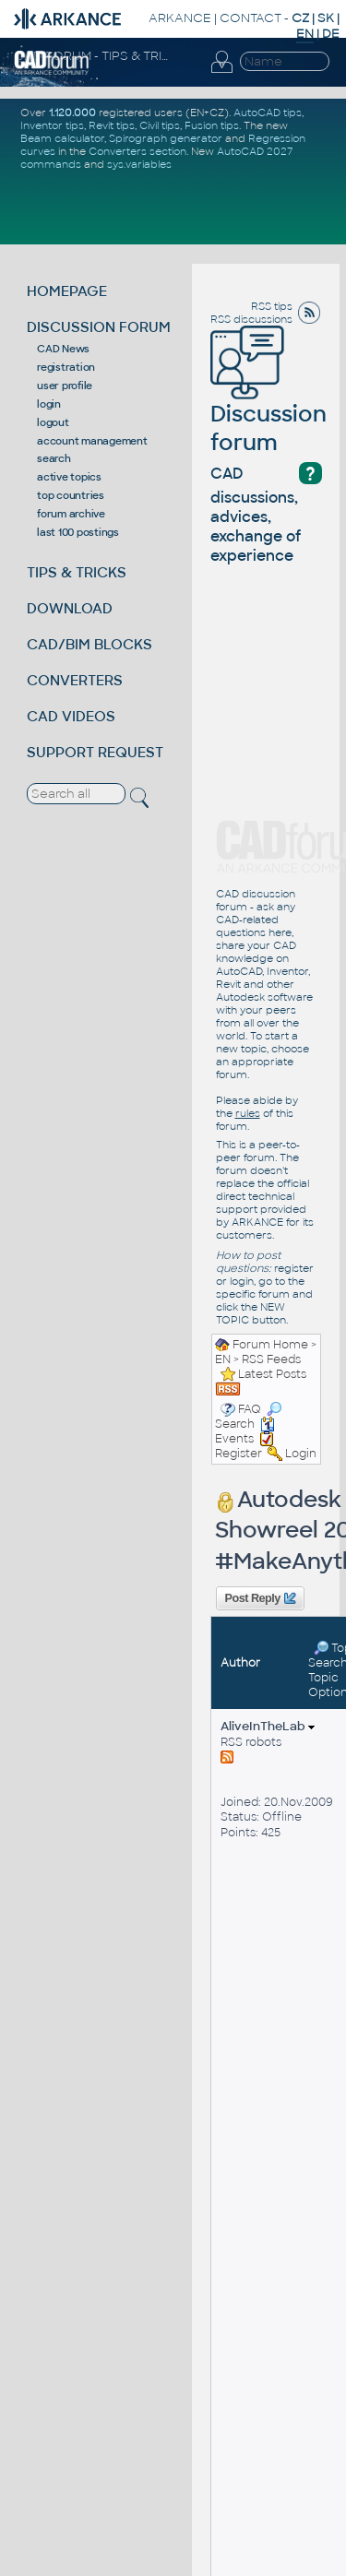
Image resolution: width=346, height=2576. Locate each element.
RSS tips (271, 306)
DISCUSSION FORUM (99, 327)
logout (53, 422)
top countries (70, 495)
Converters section (137, 151)
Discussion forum (268, 402)
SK (325, 18)
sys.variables (139, 164)
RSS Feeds (271, 1359)
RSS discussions (251, 319)
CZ (300, 18)
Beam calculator (62, 138)
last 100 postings (78, 532)
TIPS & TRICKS (76, 572)
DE (331, 34)
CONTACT (250, 18)
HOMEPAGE (67, 291)
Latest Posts (272, 1374)
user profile (64, 385)
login (49, 404)
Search (248, 1416)
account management (92, 440)
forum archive (71, 513)
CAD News (63, 348)
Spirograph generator (165, 138)
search (54, 458)
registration (66, 367)
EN (223, 1359)
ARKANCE (180, 18)
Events (245, 1431)
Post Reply (259, 1598)
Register (238, 1453)
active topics (69, 476)
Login (300, 1453)
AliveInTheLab (268, 1726)
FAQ (249, 1409)
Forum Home (270, 1344)
